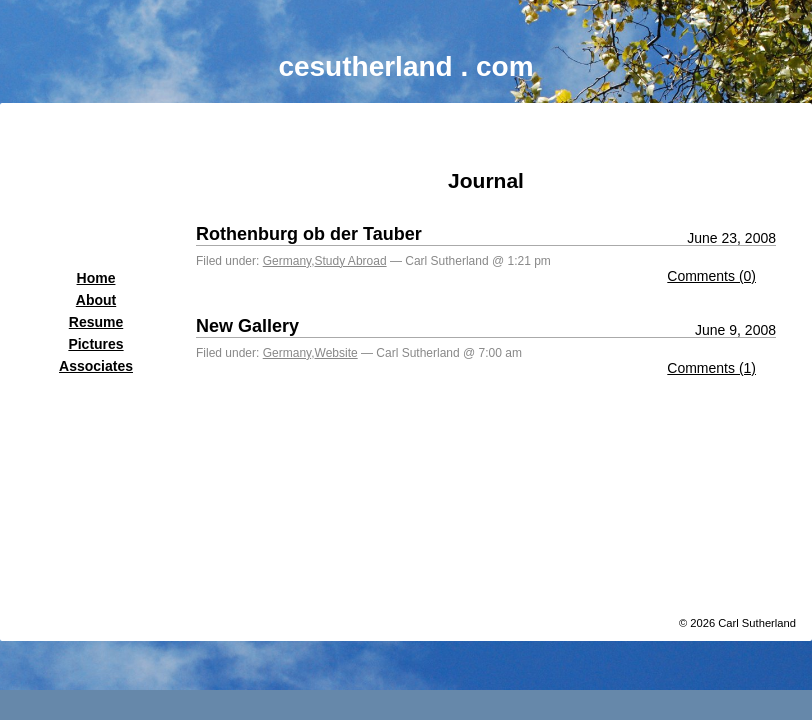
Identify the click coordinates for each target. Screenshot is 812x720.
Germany (287, 261)
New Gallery (247, 326)
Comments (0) (711, 276)
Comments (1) (711, 368)
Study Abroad (351, 261)
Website (336, 353)
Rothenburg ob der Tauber (309, 234)
